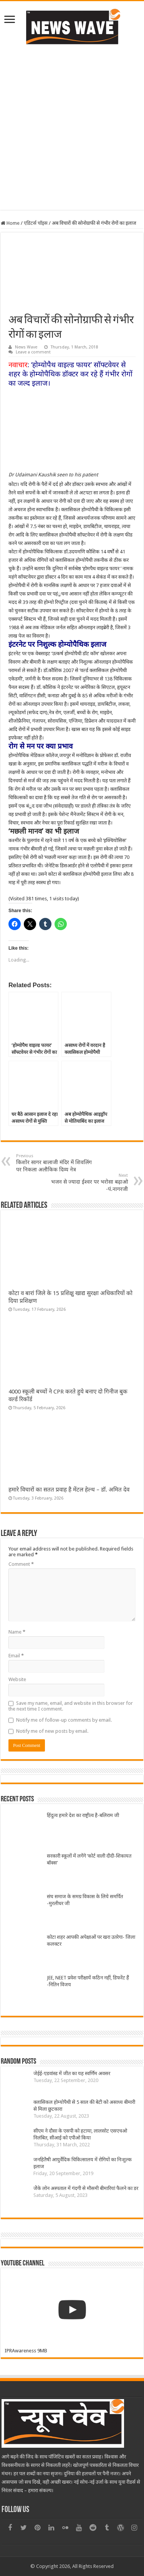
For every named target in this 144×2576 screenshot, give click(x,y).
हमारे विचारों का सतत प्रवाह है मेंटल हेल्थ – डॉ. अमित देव (68, 1489)
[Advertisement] (72, 126)
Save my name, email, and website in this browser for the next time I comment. (70, 1706)
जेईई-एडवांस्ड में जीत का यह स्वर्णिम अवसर (71, 2073)
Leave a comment (33, 352)
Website (17, 1679)
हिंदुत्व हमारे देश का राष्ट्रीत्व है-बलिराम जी (83, 1815)
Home (10, 223)
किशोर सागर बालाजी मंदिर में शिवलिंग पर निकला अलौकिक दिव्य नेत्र (55, 1163)
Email (16, 1655)
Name (16, 1632)
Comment (21, 1564)
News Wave (26, 347)
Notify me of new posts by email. (52, 1731)
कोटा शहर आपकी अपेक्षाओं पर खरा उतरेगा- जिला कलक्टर (91, 1940)
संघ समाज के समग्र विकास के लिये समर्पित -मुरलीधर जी (85, 1900)
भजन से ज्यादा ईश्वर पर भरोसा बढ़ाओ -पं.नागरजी (88, 1182)
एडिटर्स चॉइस (36, 223)
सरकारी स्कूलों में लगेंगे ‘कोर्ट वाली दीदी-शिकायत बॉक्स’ (89, 1859)
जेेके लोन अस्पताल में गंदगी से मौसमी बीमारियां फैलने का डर (85, 2188)
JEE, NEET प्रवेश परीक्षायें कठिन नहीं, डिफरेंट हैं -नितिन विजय (88, 1981)
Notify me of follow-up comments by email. (64, 1720)
